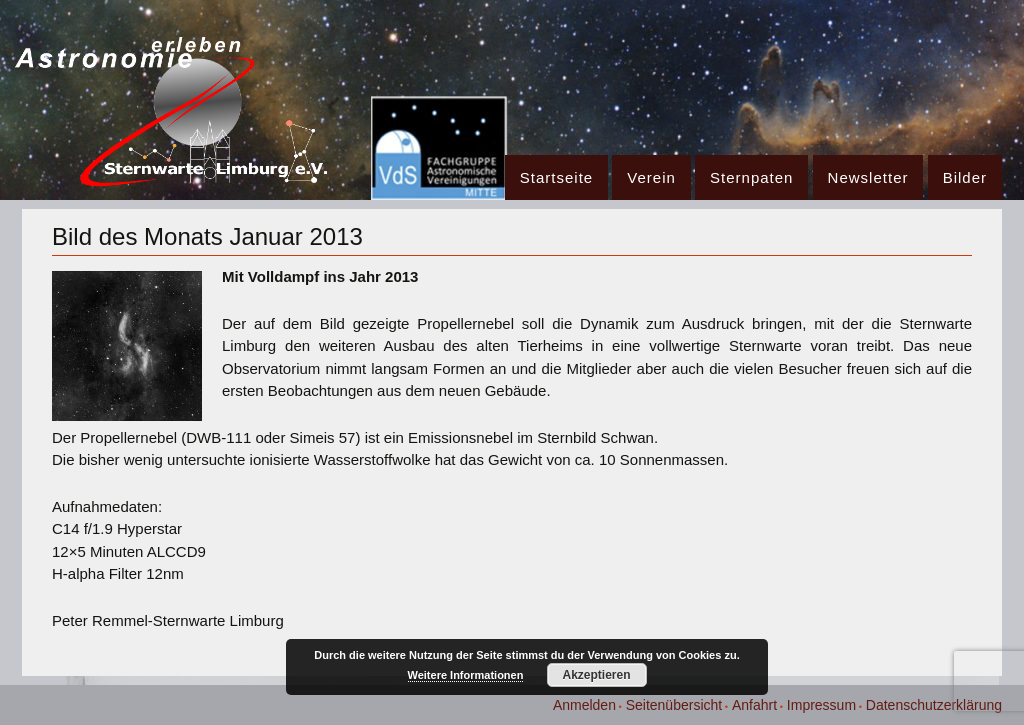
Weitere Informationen (466, 675)
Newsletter (868, 177)
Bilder (965, 177)
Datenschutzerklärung (934, 705)
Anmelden (584, 705)
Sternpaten (751, 177)
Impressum (821, 705)
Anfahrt (754, 705)
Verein (651, 177)
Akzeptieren (596, 675)
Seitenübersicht (674, 705)
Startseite (556, 177)
